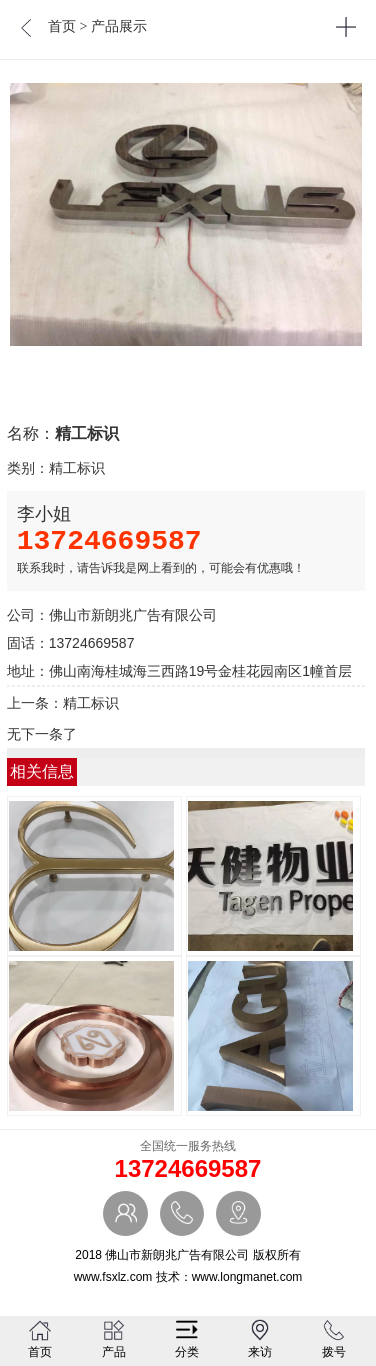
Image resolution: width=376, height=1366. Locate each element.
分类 (187, 1339)
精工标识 (77, 468)
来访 (260, 1339)
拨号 (334, 1339)
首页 (62, 26)
